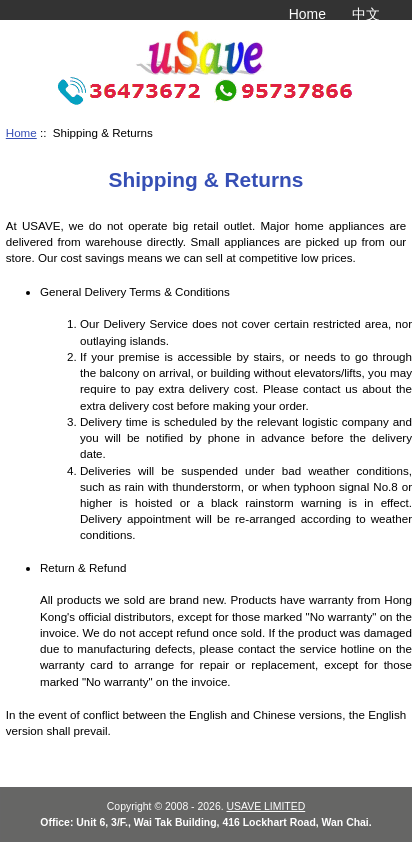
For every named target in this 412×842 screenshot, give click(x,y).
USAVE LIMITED (266, 806)
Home (307, 14)
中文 (366, 14)
